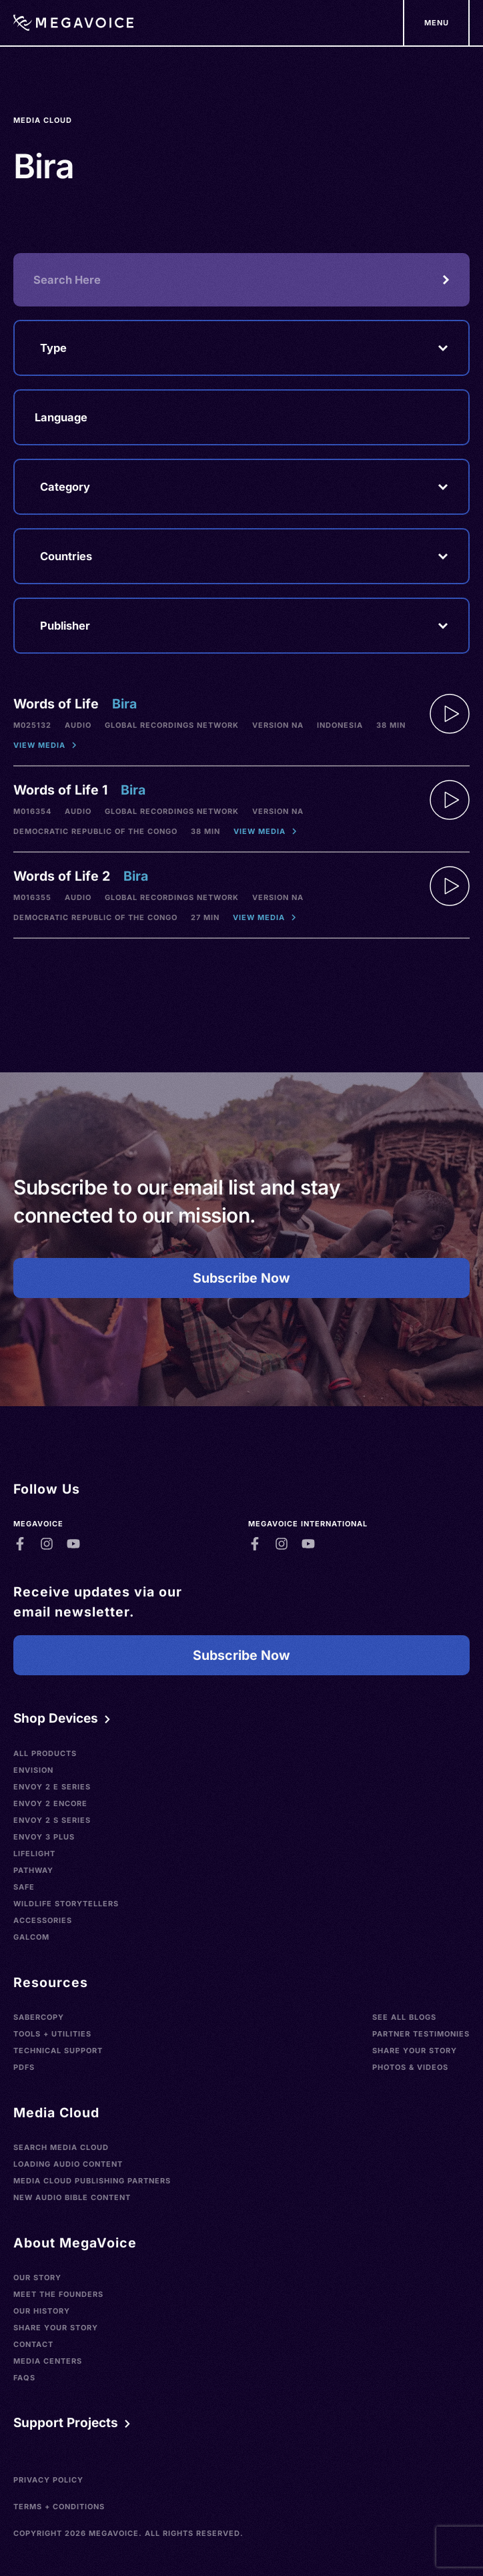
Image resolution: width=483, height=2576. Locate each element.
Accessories (42, 1920)
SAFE (24, 1887)
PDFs (24, 2067)
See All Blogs (404, 2017)
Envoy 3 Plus (44, 1837)
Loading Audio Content (68, 2164)
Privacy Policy (48, 2480)
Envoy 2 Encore (50, 1803)
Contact (33, 2344)
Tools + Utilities (52, 2033)
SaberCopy (38, 2017)
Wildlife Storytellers (66, 1903)
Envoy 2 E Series (52, 1786)
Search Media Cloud (61, 2147)
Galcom (31, 1937)
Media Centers (47, 2361)
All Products (45, 1753)
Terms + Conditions (59, 2506)
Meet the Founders (58, 2294)
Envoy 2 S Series (52, 1820)
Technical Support (58, 2050)
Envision (33, 1770)
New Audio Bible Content (72, 2197)
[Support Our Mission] (436, 22)
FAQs (24, 2377)
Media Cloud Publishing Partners (92, 2180)
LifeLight (34, 1853)
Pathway (33, 1870)
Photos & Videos (410, 2067)
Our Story (37, 2277)
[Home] (73, 23)
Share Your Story (414, 2050)
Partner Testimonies (421, 2033)
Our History (41, 2311)
